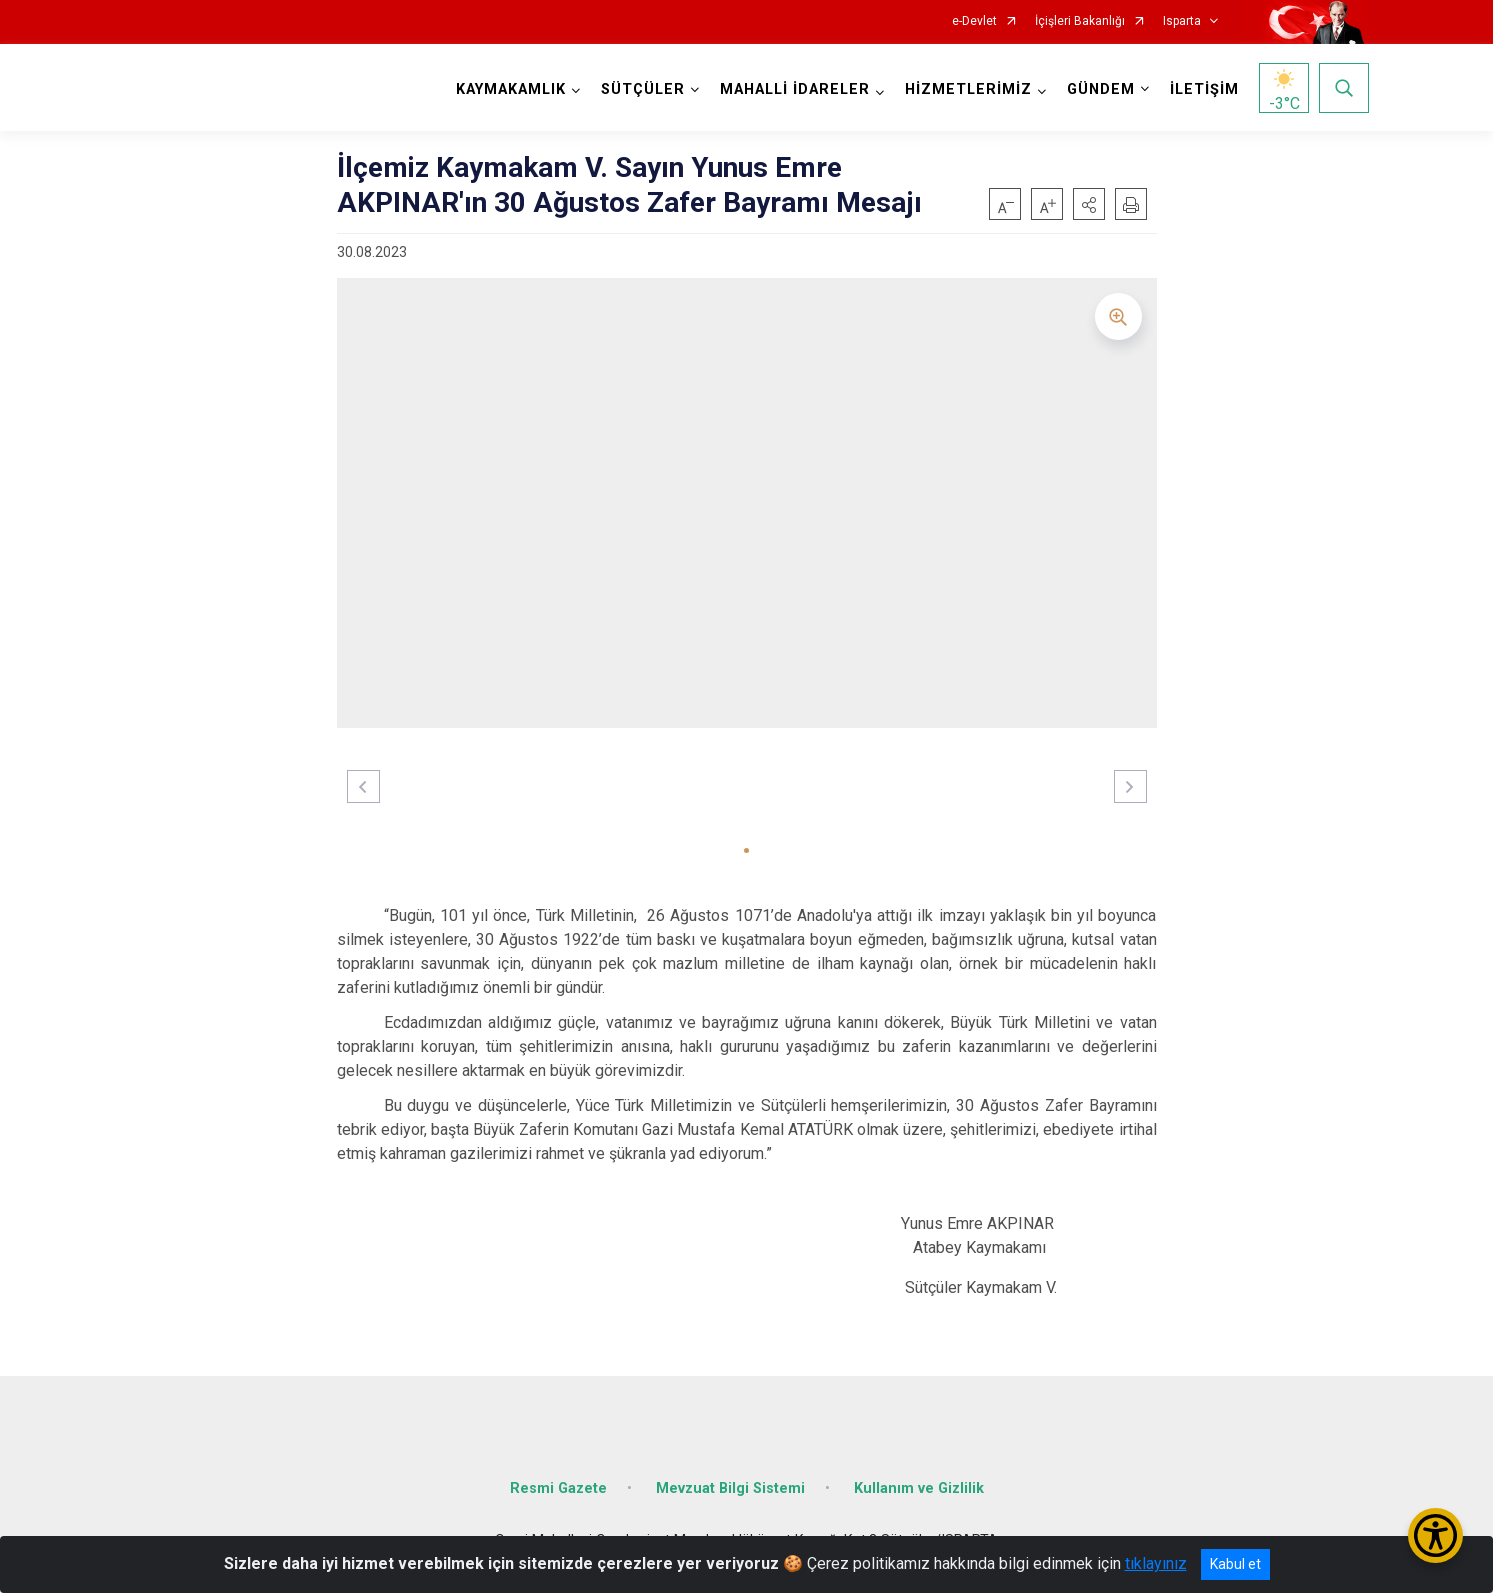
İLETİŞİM (1204, 89)
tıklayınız (1156, 1563)
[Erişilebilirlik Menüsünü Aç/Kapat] (1435, 1535)
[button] (1089, 204)
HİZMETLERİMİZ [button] (968, 89)
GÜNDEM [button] (1101, 89)
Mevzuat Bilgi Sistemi (730, 1488)
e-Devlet (974, 21)
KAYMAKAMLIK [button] (511, 89)
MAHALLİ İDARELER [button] (795, 89)
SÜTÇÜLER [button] (643, 89)
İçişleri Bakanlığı (1080, 21)
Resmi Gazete (558, 1488)
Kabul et (1235, 1564)
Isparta (1182, 21)
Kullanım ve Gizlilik (919, 1488)
